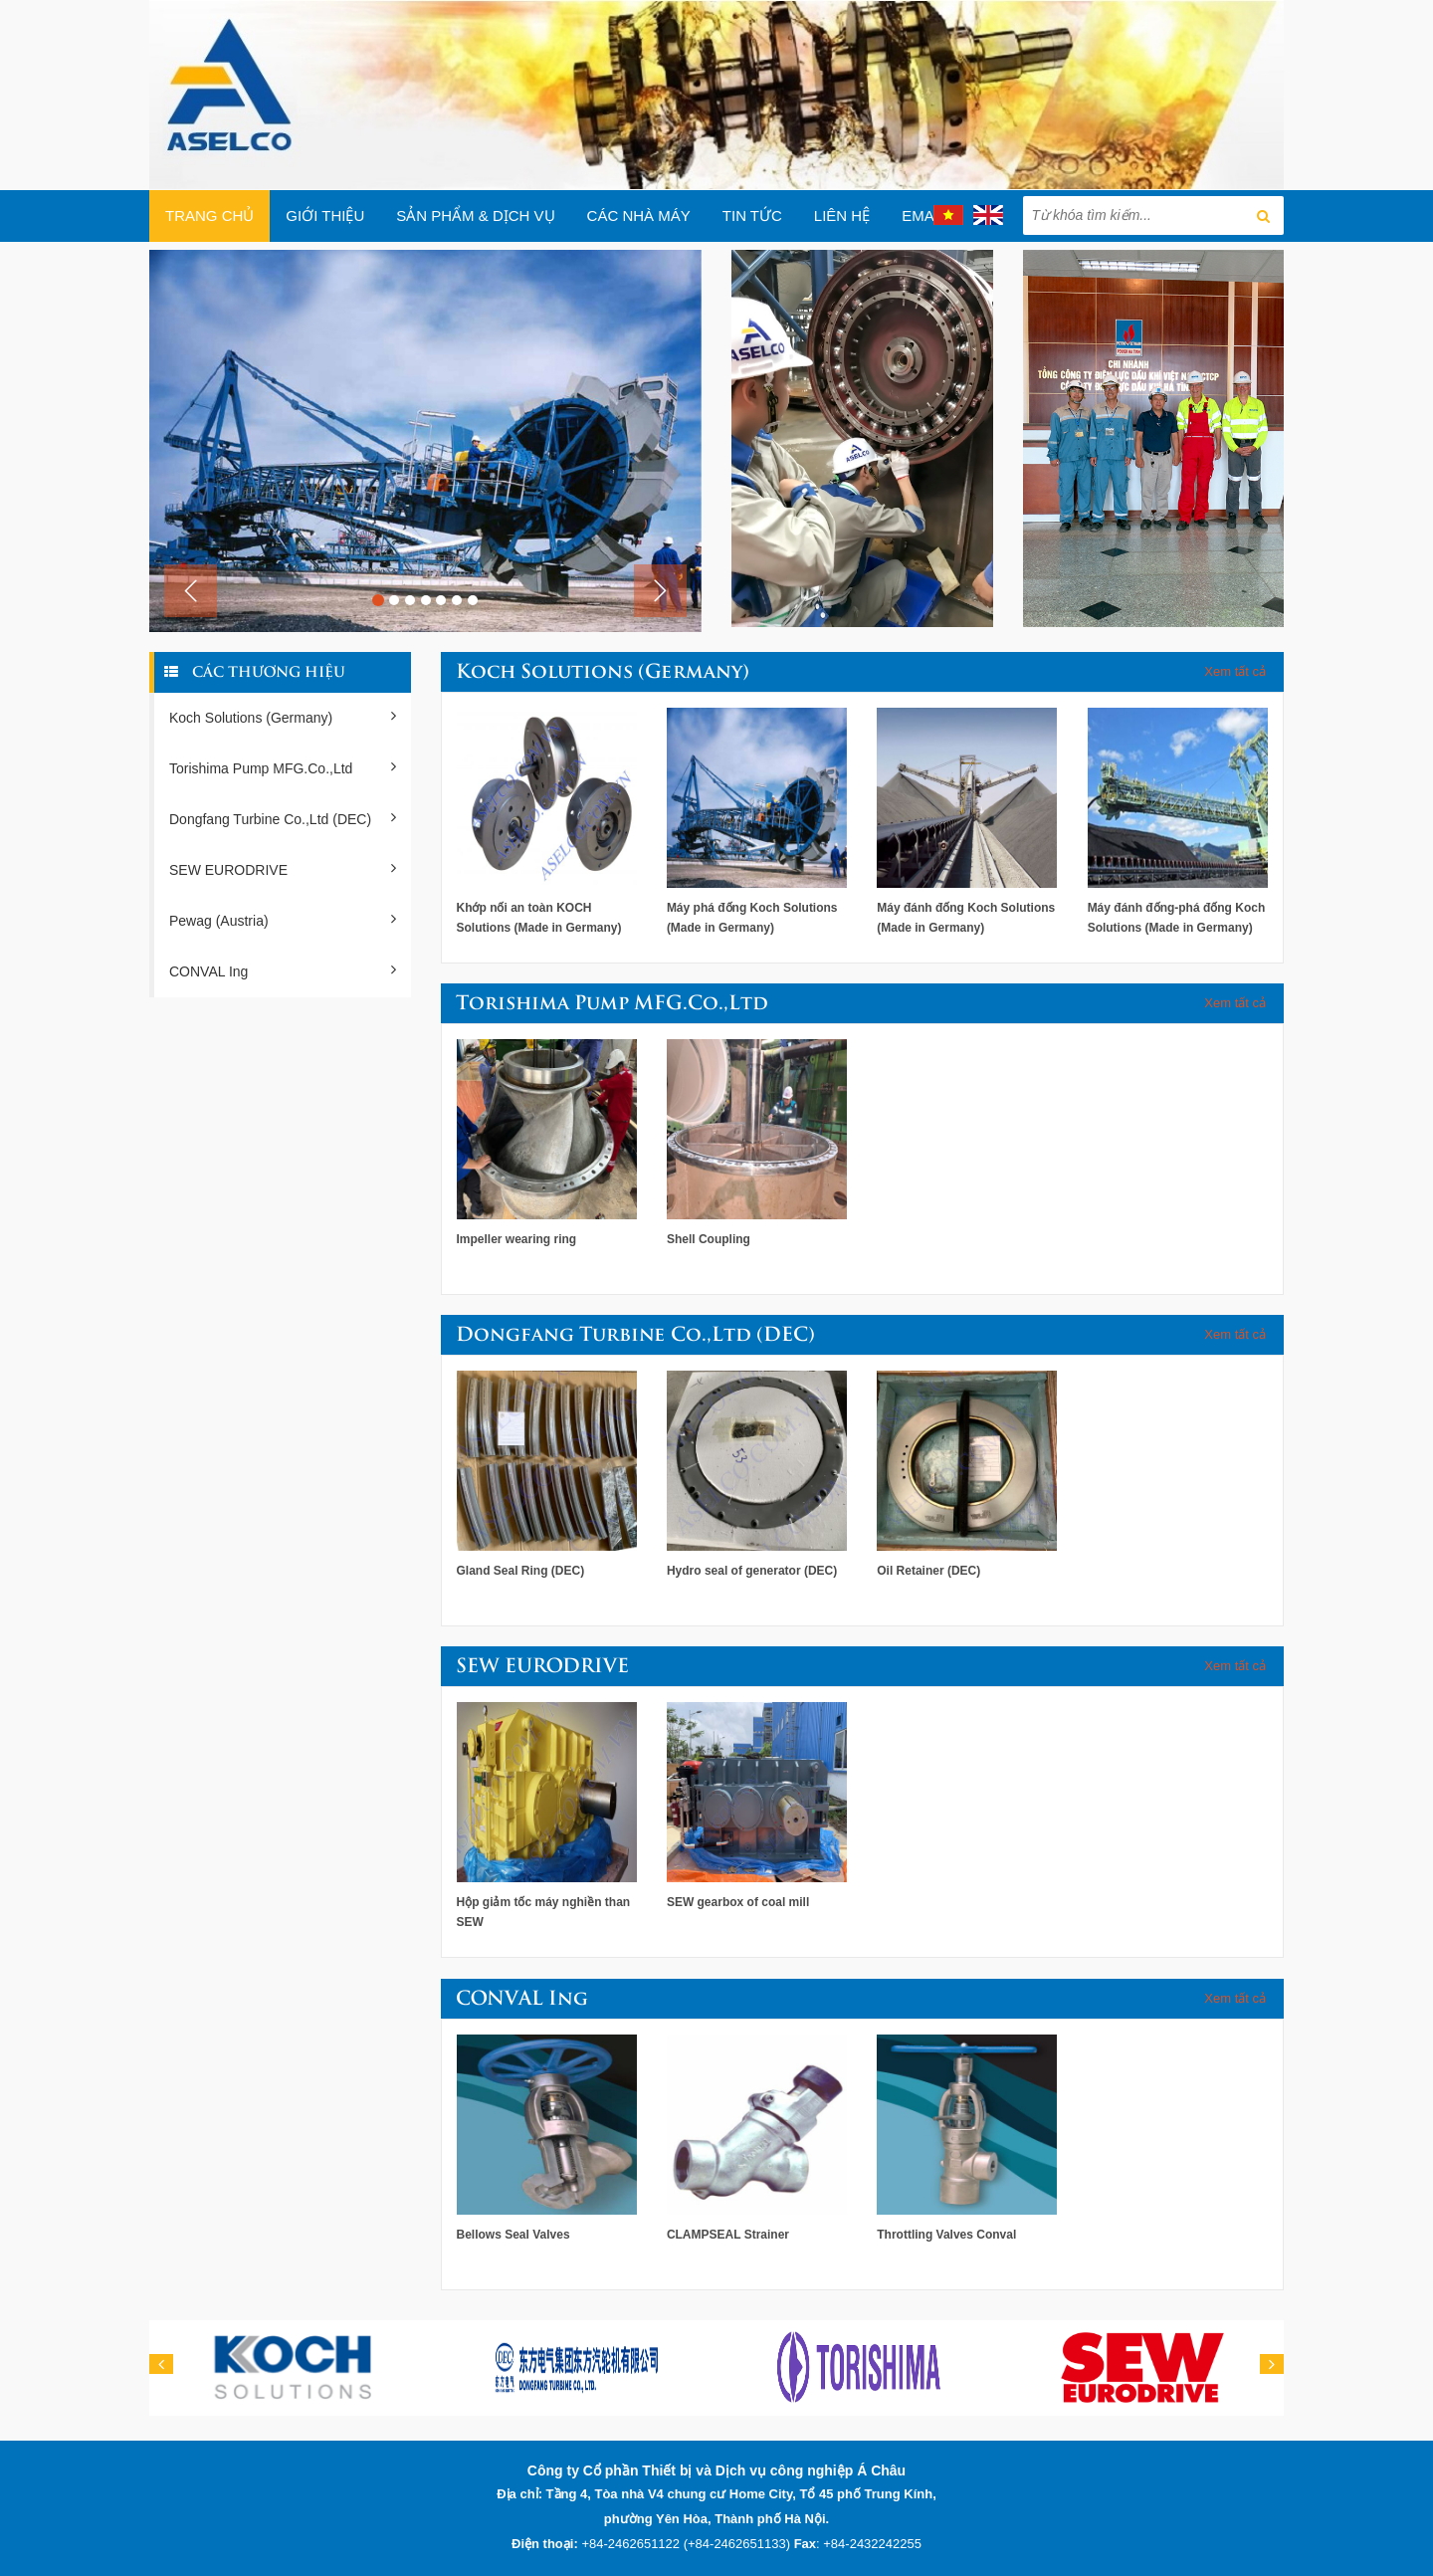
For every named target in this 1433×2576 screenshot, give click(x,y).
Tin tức (752, 215)
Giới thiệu (325, 215)
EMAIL (924, 215)
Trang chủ (209, 215)
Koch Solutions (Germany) (282, 717)
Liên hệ (842, 215)
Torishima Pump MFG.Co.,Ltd (282, 767)
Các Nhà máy (639, 215)
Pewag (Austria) (282, 920)
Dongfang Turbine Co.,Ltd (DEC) (282, 818)
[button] (190, 590)
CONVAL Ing (282, 970)
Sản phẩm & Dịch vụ (475, 215)
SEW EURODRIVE (282, 869)
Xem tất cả (1235, 671)
